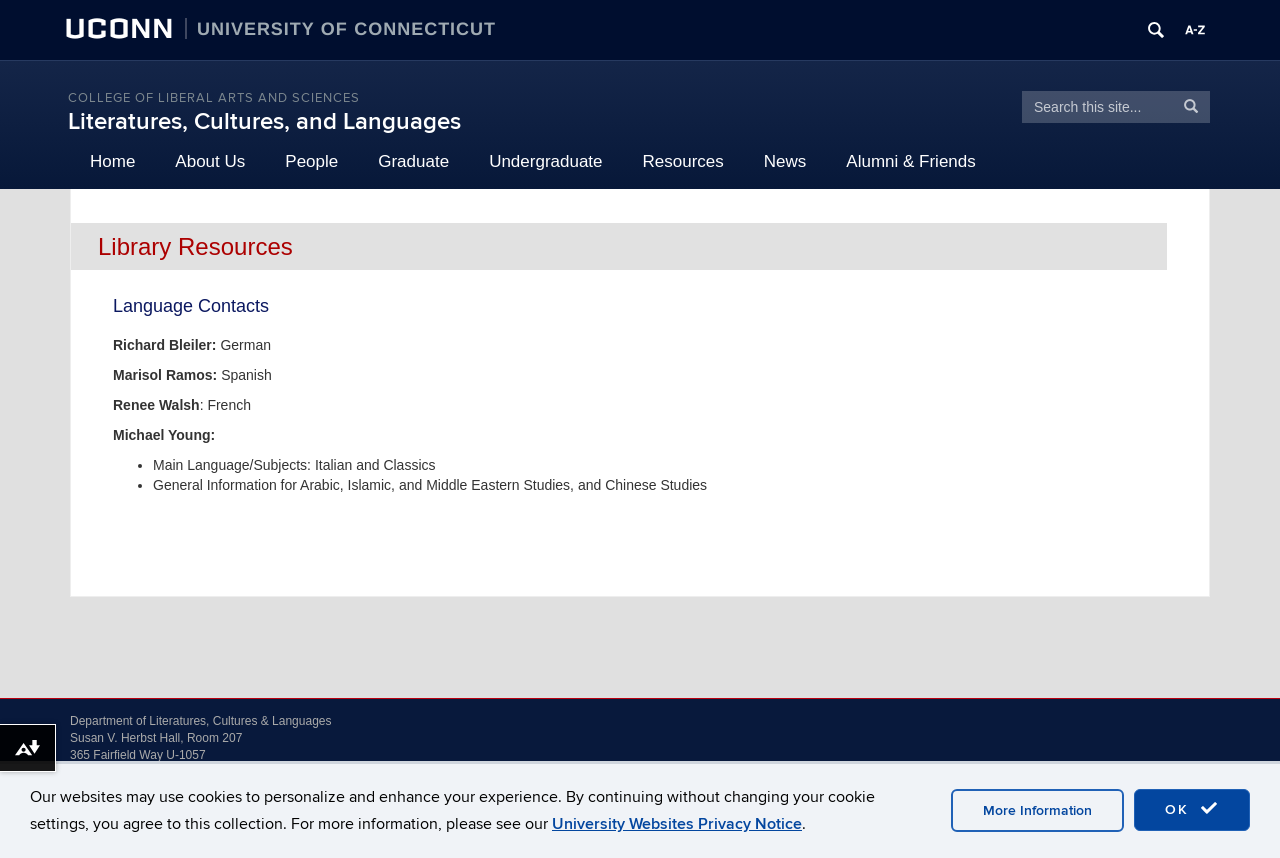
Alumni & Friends (910, 161)
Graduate (413, 161)
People (311, 161)
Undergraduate (545, 161)
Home (112, 161)
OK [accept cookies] (1192, 809)
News (785, 161)
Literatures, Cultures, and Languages (264, 121)
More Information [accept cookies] (1037, 810)
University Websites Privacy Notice (677, 824)
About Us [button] (210, 161)
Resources (683, 161)
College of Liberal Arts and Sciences (214, 98)
